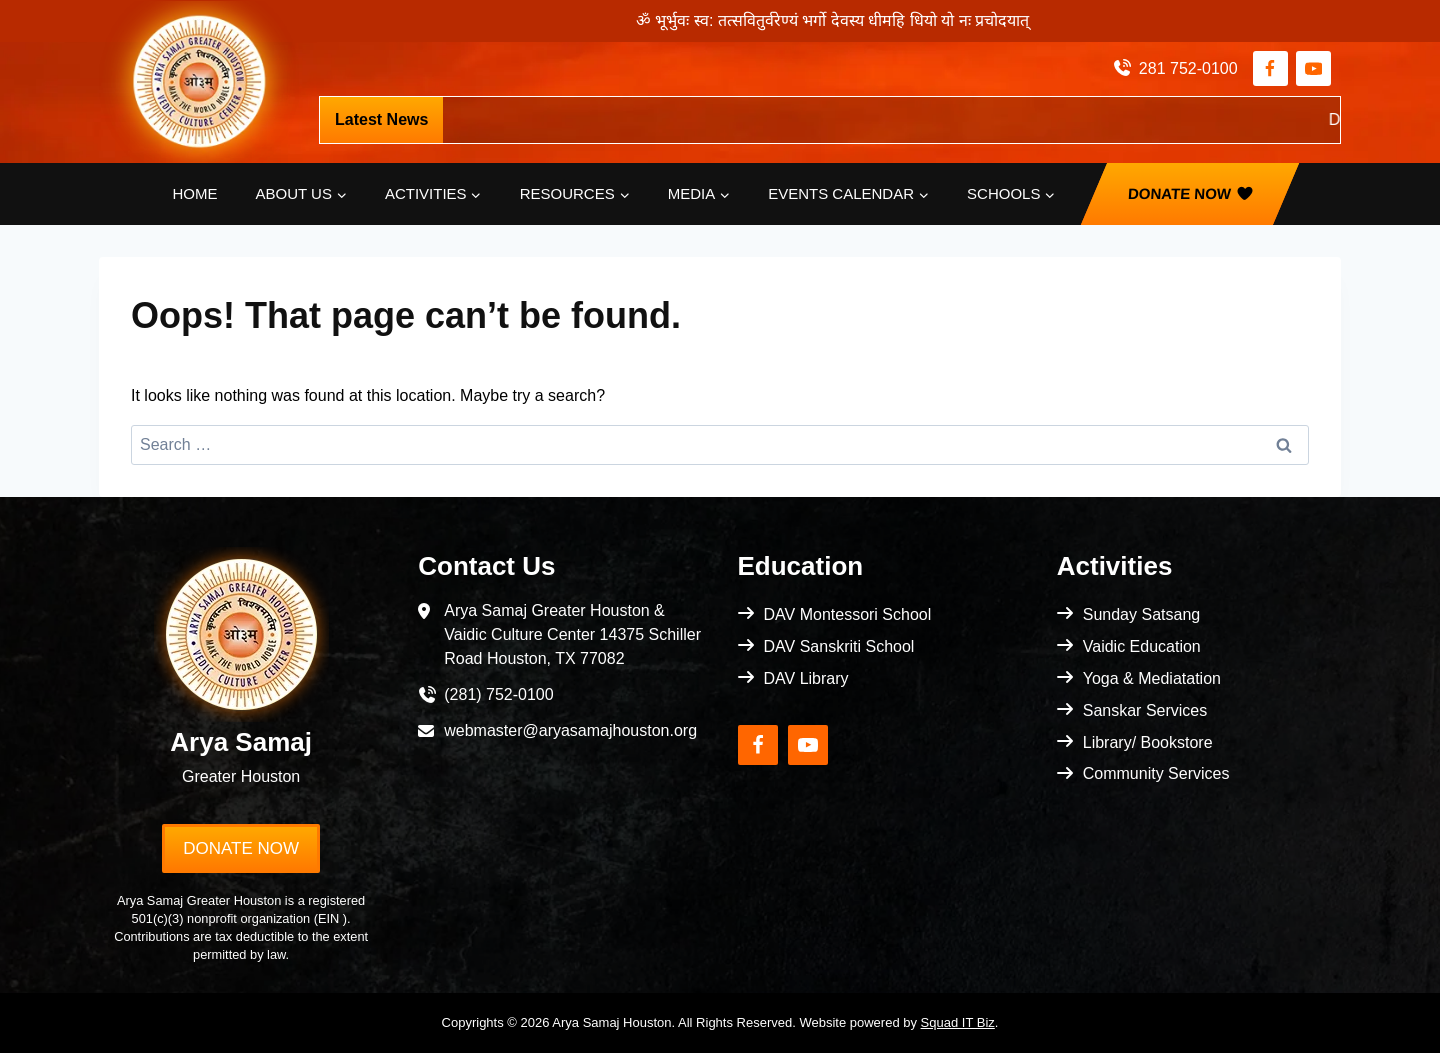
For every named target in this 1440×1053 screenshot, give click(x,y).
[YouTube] (1313, 68)
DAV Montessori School (848, 614)
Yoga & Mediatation (1152, 678)
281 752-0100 (1188, 68)
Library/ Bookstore (1148, 742)
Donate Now (1180, 193)
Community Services (1156, 773)
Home (195, 193)
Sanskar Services (1145, 710)
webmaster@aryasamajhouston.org (570, 730)
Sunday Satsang (1141, 614)
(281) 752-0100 (498, 694)
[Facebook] (1270, 68)
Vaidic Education (1142, 646)
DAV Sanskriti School (839, 646)
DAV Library (806, 678)
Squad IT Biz (958, 1022)
